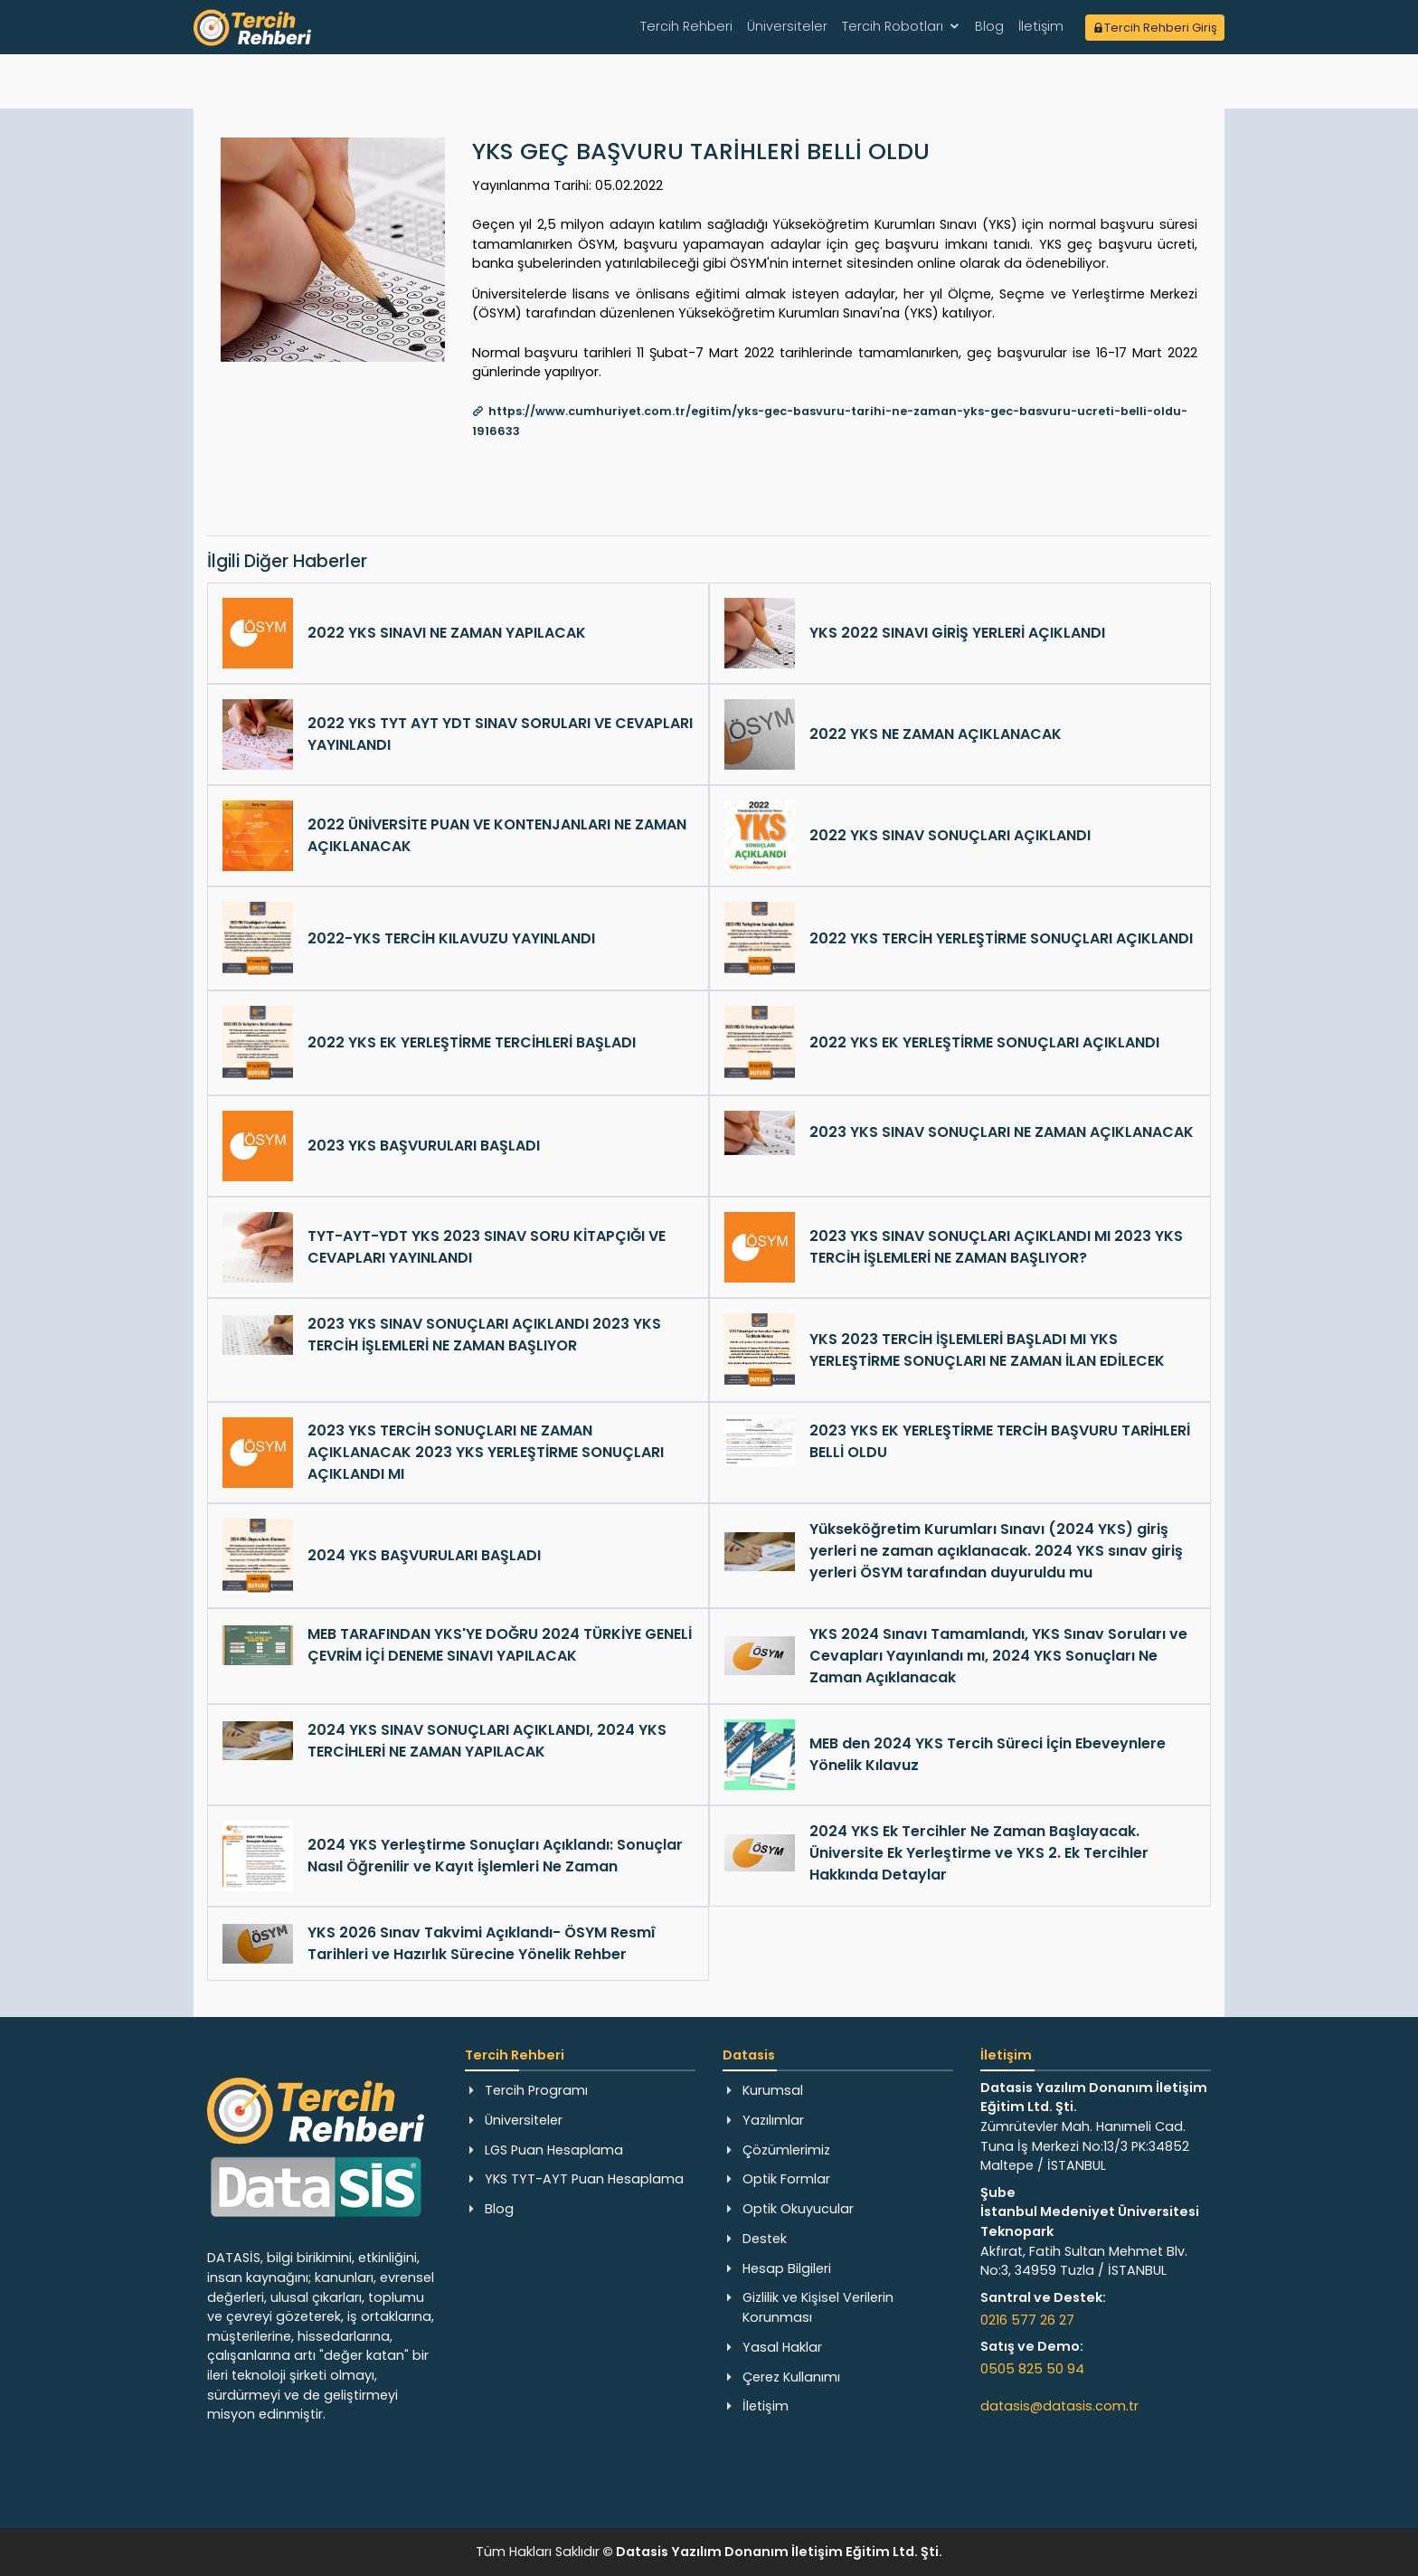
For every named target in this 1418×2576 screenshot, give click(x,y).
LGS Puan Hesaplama (554, 2150)
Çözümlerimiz (786, 2150)
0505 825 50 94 (1032, 2369)
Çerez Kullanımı (791, 2377)
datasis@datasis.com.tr (1059, 2406)
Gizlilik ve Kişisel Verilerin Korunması (817, 2307)
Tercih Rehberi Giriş (1154, 27)
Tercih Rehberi (686, 26)
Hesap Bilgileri (786, 2268)
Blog (989, 26)
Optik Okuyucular (798, 2209)
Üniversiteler (787, 26)
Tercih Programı (536, 2090)
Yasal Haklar (782, 2347)
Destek (764, 2239)
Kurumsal (772, 2090)
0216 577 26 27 (1027, 2320)
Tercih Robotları (892, 26)
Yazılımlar (773, 2120)
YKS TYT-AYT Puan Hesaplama (584, 2179)
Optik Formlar (786, 2179)
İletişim (1041, 26)
